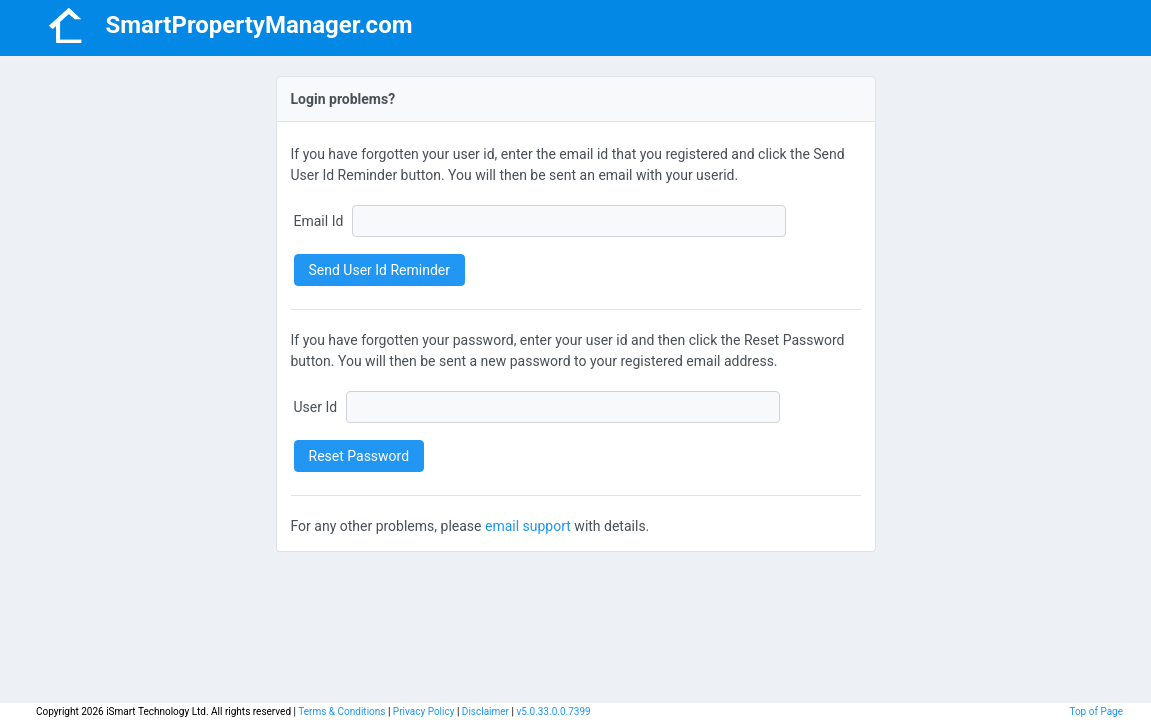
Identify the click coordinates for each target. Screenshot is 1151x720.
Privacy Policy (424, 711)
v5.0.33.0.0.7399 (553, 711)
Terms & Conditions (341, 711)
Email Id (319, 221)
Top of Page (1096, 711)
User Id (316, 407)
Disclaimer (485, 711)
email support (528, 526)
